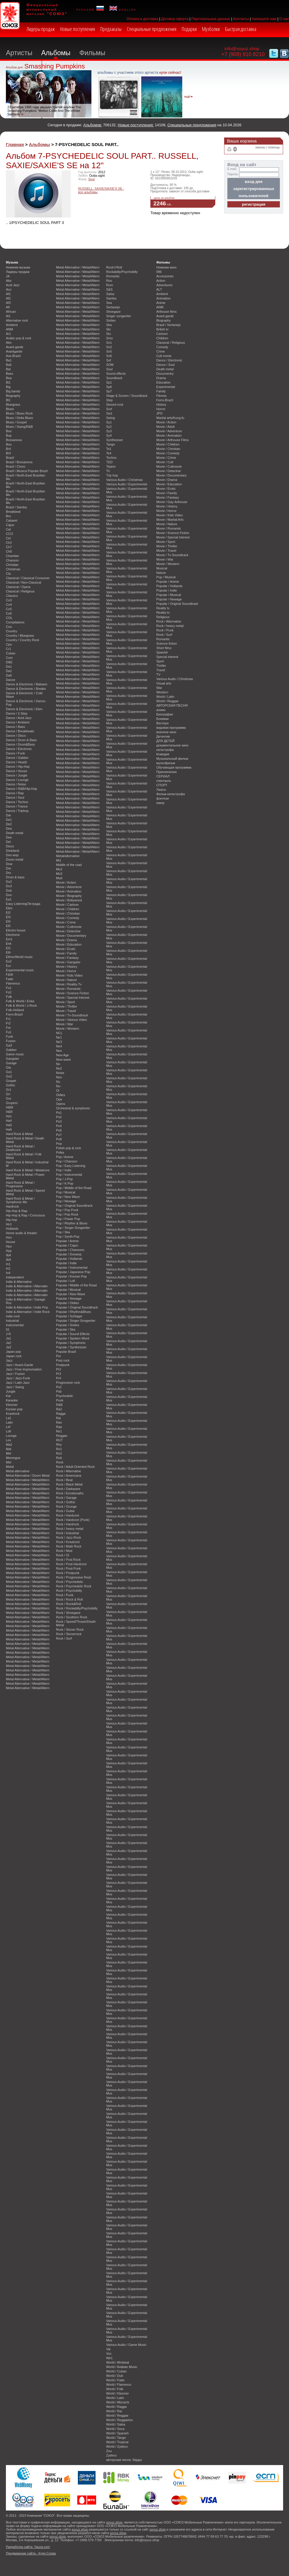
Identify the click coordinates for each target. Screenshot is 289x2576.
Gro (8, 1098)
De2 (9, 824)
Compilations (15, 622)
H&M (9, 1107)
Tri (108, 471)
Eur (8, 965)
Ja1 (8, 1338)
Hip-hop (11, 1219)
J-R (8, 1334)
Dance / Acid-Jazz (19, 718)
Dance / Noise (16, 784)
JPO (159, 413)
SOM (110, 364)
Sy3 (109, 431)
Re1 (59, 1431)
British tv (162, 329)
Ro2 (59, 1453)
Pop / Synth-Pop (67, 1236)
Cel (8, 538)
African (11, 311)
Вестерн (162, 723)
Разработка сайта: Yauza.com (28, 2547)
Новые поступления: (136, 125)
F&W (9, 974)
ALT (159, 289)
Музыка (12, 262)
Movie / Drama (66, 940)
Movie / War (64, 1024)
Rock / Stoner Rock (70, 1629)
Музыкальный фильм (172, 758)
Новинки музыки (18, 267)
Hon (9, 1237)
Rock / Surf (64, 1638)
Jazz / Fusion (15, 1373)
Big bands (13, 391)
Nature (161, 572)
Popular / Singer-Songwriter (76, 1320)
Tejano (111, 466)
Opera (60, 1104)
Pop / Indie (63, 1170)
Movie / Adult (165, 426)
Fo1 (9, 988)
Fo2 (9, 992)
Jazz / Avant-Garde (19, 1365)
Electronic (13, 934)
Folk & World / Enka (20, 1001)
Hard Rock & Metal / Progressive (20, 1184)
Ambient (12, 325)
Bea (9, 378)
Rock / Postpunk (67, 1573)
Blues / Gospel (16, 422)
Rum (109, 285)
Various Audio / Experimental (126, 484)
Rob (59, 1458)
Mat (8, 1449)
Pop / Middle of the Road (73, 1188)
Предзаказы (110, 28)
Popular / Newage (68, 1298)
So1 (109, 342)
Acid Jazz (13, 285)
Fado (9, 979)
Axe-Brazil (13, 356)
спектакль (163, 780)
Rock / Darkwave (68, 1489)
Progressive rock (68, 1382)
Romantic (113, 276)
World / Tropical (117, 2442)
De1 (9, 819)
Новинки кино (166, 267)
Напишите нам (264, 19)
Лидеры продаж (41, 28)
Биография (164, 714)
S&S (109, 289)
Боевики (162, 718)
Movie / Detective (68, 931)
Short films (163, 648)
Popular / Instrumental (71, 1267)
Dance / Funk (15, 753)
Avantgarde (14, 351)
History (161, 404)
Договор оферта (174, 19)
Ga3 (9, 1045)
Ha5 (9, 1125)
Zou (109, 2451)
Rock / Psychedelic (69, 1581)
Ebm (9, 908)
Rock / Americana (68, 1475)
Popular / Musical (68, 1289)
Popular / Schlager (69, 1316)
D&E (9, 662)
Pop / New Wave (68, 1196)
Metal (10, 1466)
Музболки (211, 28)
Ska (109, 325)
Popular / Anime (67, 1241)
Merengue (13, 1458)
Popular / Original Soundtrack (77, 1307)
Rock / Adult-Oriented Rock (75, 1466)
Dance (10, 680)
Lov (8, 1440)
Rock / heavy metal (69, 1528)
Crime (160, 351)
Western (162, 692)
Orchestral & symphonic (73, 1108)
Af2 (8, 298)
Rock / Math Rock (68, 1546)
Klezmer (12, 1404)
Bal (8, 369)
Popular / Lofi (65, 1281)
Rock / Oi (62, 1555)
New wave (63, 1059)
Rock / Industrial (67, 1533)
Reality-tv (163, 612)
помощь (274, 147)
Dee (9, 837)
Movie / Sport (65, 1002)
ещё (187, 96)
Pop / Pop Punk (67, 1210)
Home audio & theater (21, 1233)
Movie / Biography (69, 896)
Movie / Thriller (66, 1006)
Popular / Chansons (70, 1250)
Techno (111, 457)
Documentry (165, 373)
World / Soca (115, 2429)
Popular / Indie (66, 1263)
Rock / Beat (64, 1480)
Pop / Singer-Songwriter (73, 1227)
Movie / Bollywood (69, 900)
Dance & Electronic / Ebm (24, 709)
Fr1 (8, 1019)
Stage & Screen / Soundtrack (126, 395)
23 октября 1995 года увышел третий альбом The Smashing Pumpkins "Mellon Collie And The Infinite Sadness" (44, 110)
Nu (58, 1081)
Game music (15, 1054)
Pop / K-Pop (64, 1183)
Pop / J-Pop (64, 1179)
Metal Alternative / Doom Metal (28, 1475)
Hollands (12, 1228)
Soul (91, 179)
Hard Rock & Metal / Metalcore (28, 1170)
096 (159, 272)
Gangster (12, 1058)
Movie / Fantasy (67, 957)
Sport (160, 661)
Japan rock (14, 1356)
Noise (60, 1073)
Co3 (9, 600)
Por (58, 1356)
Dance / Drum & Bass (21, 740)
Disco (10, 846)
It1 (7, 1329)
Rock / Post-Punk (68, 1568)
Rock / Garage (66, 1497)
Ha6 (9, 1129)
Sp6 (109, 387)
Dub (9, 890)
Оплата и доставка (142, 19)
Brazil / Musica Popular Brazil (26, 471)
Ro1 (59, 1449)
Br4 (8, 449)
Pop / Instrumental (69, 1174)
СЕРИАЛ (163, 776)
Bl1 (8, 400)
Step (109, 400)
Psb (59, 1391)
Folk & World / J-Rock (21, 1005)
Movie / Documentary (71, 935)
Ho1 (9, 1224)
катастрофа (165, 749)
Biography (13, 395)
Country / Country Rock (22, 640)
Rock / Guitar (65, 1511)
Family (161, 391)
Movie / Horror (66, 971)
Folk (9, 996)
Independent (15, 1277)
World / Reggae (117, 2415)
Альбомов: (92, 125)
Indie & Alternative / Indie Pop (27, 1307)
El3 (8, 917)
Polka (60, 1152)
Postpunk (62, 1365)
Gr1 (8, 1089)
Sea (109, 302)
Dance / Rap (15, 793)
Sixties (111, 320)
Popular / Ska (65, 1329)
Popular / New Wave (70, 1294)
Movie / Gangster (68, 962)
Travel (160, 670)
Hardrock (12, 1206)
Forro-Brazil (14, 1014)
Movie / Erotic (65, 949)
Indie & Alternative (19, 1281)
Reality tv (163, 608)
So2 (109, 347)
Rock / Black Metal (69, 1484)
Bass (9, 373)
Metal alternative (17, 1471)
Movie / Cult (164, 462)
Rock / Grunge (66, 1506)
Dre (8, 868)
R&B (59, 1404)
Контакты (241, 19)
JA (8, 276)
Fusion (11, 1041)
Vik (108, 2349)
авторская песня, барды (124, 2460)
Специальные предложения (151, 28)
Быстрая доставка (240, 28)
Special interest (167, 657)
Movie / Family (66, 953)
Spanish (162, 652)
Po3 (59, 1121)
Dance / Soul (15, 797)
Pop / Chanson (66, 1161)
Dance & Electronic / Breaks (26, 688)
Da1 (9, 666)
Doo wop (12, 855)
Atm (9, 342)
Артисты (19, 53)
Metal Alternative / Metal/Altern (27, 1480)
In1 (8, 1264)
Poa (59, 1143)
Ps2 (59, 1387)
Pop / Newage (66, 1201)
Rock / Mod (64, 1551)
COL (9, 618)
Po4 (59, 1126)
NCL (59, 1033)
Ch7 (9, 547)
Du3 (9, 886)
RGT (59, 1440)
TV (158, 674)
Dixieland (12, 850)
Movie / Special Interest (72, 997)
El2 (8, 912)
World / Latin (115, 2398)
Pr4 (58, 1378)
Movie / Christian (68, 913)
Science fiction (166, 643)
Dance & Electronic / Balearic (26, 684)
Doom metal (14, 859)
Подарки (189, 28)
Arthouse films (166, 311)
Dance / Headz (16, 762)
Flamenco (13, 983)
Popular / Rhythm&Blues (73, 1312)
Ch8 (9, 551)
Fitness (161, 395)
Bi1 (8, 382)
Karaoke (12, 1400)
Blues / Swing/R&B (19, 426)
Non (59, 1077)
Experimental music (20, 970)
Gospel (11, 1081)
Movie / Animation (68, 891)
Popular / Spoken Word (72, 1338)
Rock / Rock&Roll (68, 1604)
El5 (8, 926)
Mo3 (59, 873)
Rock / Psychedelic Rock (73, 1586)
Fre (8, 1027)
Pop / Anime (64, 1157)
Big (8, 387)
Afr (8, 307)
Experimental (165, 387)
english (122, 9)
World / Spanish (117, 2433)
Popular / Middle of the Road (76, 1285)
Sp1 (109, 382)
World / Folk (114, 2389)
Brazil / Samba (16, 507)
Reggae (61, 1435)
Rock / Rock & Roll (69, 1599)
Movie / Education (68, 944)
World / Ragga (116, 2406)
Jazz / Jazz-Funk (18, 1378)
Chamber (12, 556)
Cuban (10, 653)
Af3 (8, 302)
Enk (9, 943)
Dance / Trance (17, 806)
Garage (11, 1063)
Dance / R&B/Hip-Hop (21, 788)
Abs (9, 280)
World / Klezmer (117, 2393)
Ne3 (59, 1042)
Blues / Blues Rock (19, 413)
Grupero (12, 1103)
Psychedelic (64, 1396)
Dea (9, 828)
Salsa (110, 294)
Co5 (9, 609)
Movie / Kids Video (69, 975)
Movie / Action (66, 882)
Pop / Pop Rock (67, 1214)
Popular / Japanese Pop (73, 1272)
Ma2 (9, 1444)
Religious (163, 617)
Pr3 (58, 1373)
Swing (110, 418)
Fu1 (9, 1032)
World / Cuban (116, 2371)
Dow (9, 864)
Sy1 (109, 422)
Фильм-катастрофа (170, 794)
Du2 (9, 881)
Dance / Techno (17, 802)
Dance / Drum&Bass (20, 744)
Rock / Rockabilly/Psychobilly (77, 1608)
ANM (9, 329)
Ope (59, 1099)
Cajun (10, 525)
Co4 (9, 604)
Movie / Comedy (67, 918)
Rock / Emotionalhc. (70, 1493)
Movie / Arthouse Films (172, 440)
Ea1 (9, 899)
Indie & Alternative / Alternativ (26, 1286)
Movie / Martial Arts (169, 519)
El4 (8, 921)
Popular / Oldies (67, 1303)
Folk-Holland (15, 1010)
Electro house (16, 930)
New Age (62, 1055)
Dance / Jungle (16, 775)
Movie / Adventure (69, 887)
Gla (8, 1067)
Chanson (12, 560)
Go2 (9, 1076)
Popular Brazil (66, 1351)
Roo (109, 280)
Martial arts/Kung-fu (170, 418)
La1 (8, 1418)
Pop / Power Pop (68, 1219)
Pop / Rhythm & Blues (71, 1223)
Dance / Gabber (17, 757)
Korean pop (14, 1409)
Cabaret (11, 520)
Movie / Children (67, 909)
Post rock (62, 1360)
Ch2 (9, 542)
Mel (8, 1453)
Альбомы (55, 53)
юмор (160, 803)
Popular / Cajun (67, 1245)
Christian (12, 564)
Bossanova (14, 440)
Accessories (165, 276)
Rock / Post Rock (68, 1559)
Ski (108, 329)
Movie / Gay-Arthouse (171, 502)
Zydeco (111, 2455)
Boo (9, 431)
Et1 (8, 948)
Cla (8, 573)
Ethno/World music (19, 957)
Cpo (9, 644)
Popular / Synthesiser (71, 1347)
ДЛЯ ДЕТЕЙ (165, 741)
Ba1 (9, 360)
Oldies (60, 1095)
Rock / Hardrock (67, 1524)
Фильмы (92, 53)
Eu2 (9, 961)
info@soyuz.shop (241, 48)
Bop (9, 435)
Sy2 (109, 426)
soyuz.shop (114, 2522)
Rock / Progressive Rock (73, 1577)
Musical (161, 568)
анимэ (160, 710)
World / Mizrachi (117, 2402)
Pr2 (58, 1369)
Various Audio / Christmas (124, 480)
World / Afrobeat (117, 2362)
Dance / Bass (15, 726)
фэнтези (162, 798)
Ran (59, 1422)
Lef (8, 1427)
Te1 (108, 449)
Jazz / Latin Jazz (17, 1382)
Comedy (162, 347)
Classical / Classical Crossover (28, 578)
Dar (8, 815)
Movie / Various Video (71, 1019)
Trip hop (112, 475)
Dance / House (16, 771)
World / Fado (115, 2380)
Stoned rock (114, 404)
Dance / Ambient (17, 722)
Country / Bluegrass (20, 635)
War (159, 688)
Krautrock (13, 1413)
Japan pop (13, 1351)
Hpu (9, 1246)
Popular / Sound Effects (73, 1334)
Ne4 (59, 1046)
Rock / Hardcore (67, 1515)
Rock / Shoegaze (68, 1612)
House (10, 1242)
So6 (109, 356)
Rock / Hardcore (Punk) (73, 1520)
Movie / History (66, 966)
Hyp (9, 1250)
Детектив (163, 736)
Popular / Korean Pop (71, 1276)
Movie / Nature (66, 980)
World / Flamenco (118, 2384)
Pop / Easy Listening (70, 1165)
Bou (9, 444)
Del (8, 842)
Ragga (60, 1413)
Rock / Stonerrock (68, 1634)
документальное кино (172, 745)
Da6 (9, 675)
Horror (160, 409)
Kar (8, 1396)
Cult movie (163, 356)
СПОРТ (162, 785)
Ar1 (8, 333)
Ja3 (8, 1347)
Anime (160, 302)
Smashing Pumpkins (54, 66)
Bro (8, 516)
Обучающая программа (173, 767)
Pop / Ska (63, 1232)
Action (160, 280)
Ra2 (59, 1409)
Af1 (8, 294)
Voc (108, 2353)
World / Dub (114, 2375)
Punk (59, 1400)
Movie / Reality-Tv (69, 984)
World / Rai (114, 2411)
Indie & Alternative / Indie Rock (28, 1312)
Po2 (59, 1117)
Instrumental (15, 1325)
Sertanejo (113, 307)
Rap (59, 1427)
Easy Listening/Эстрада (23, 903)
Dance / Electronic (19, 749)
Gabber (11, 1050)
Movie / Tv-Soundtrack (72, 1015)
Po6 (59, 1130)
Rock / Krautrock (68, 1542)
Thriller (161, 665)
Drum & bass (15, 877)
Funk (9, 1036)
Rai (58, 1418)
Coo (9, 626)
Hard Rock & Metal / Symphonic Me (20, 1200)
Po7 (59, 1134)
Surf (109, 409)
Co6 (9, 613)
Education (163, 382)
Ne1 (59, 1037)
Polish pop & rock (68, 1148)
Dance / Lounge (17, 780)
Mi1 (58, 860)
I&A (8, 1255)
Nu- (58, 1086)
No (58, 1064)
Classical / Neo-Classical (23, 582)
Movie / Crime (66, 922)
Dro (8, 873)
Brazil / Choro (15, 466)
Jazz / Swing (15, 1387)
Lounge (11, 1435)
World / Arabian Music (121, 2367)
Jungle (10, 1391)
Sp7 (109, 391)
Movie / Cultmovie (68, 926)
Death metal (14, 833)
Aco (9, 289)
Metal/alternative (68, 856)
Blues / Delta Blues (19, 418)
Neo (59, 1050)
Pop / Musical (65, 1192)
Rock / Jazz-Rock (68, 1537)
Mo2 (59, 869)
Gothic (10, 1085)
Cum (9, 657)
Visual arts (163, 683)
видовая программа (171, 727)
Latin (9, 1422)
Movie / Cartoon (67, 904)
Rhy (59, 1444)
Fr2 (8, 1023)
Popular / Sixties (67, 1325)
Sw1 (109, 413)
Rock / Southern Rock (71, 1617)
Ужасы (161, 789)
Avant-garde (14, 347)
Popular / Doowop (68, 1254)
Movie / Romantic (68, 988)
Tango (110, 444)
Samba (111, 298)
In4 (8, 1273)
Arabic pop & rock (18, 338)
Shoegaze (113, 311)
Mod (59, 878)
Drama (161, 378)
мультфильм (165, 763)
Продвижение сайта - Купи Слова (31, 2553)
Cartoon (162, 333)
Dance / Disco (16, 735)
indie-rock (13, 1316)
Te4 (108, 453)
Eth (8, 952)
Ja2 (8, 1343)
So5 (109, 351)
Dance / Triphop (17, 811)
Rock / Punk (64, 1595)
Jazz (9, 1360)
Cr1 (8, 649)
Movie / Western (67, 1028)
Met (8, 1462)
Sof (108, 360)
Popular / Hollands (69, 1258)
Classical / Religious (20, 591)
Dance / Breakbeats (20, 731)
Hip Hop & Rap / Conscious (25, 1215)
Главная (15, 144)
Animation (163, 298)
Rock (59, 1462)
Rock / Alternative (68, 1471)
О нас (284, 19)
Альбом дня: (15, 67)
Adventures (164, 285)
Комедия (162, 754)
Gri (8, 1094)
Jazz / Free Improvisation (24, 1369)
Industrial (12, 1320)
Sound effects (116, 373)
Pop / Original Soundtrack (74, 1205)
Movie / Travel (66, 1011)
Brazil (10, 457)
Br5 (8, 453)
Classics (12, 595)
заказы (260, 147)
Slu (108, 333)
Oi (57, 1090)
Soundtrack (114, 378)
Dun (9, 895)
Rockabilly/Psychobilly (122, 272)
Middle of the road (69, 865)
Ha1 (9, 1116)
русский (90, 9)
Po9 (59, 1139)
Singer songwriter (118, 316)
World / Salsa (115, 2424)
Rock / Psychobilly (69, 1590)
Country (11, 631)
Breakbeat (13, 511)
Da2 (9, 671)
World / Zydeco (117, 2446)
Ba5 (9, 364)
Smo (109, 338)
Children (162, 338)
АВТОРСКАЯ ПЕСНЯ (172, 705)
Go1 (9, 1072)
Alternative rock (17, 320)
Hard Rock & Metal (19, 1134)
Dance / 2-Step (16, 713)
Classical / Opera (18, 587)
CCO (9, 533)
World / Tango (116, 2437)
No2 (59, 1068)
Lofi (8, 1431)
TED (109, 462)
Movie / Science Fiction (72, 993)
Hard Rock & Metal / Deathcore (20, 1148)
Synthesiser (114, 440)
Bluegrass (13, 404)
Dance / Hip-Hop (17, 766)
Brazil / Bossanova (19, 462)
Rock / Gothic (65, 1502)
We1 (109, 2358)
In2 (8, 1268)
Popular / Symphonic (71, 1343)
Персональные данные (210, 19)
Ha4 (9, 1120)
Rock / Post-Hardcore (71, 1564)
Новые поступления (77, 28)
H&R (9, 1111)
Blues (10, 409)
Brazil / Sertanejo (168, 325)
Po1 (59, 1112)
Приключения (166, 772)
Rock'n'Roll (114, 267)
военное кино (166, 732)
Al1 (8, 316)
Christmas (13, 569)
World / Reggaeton (119, 2420)
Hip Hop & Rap (16, 1211)
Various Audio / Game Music (126, 2344)
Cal (8, 529)
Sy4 (109, 435)
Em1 (9, 939)
